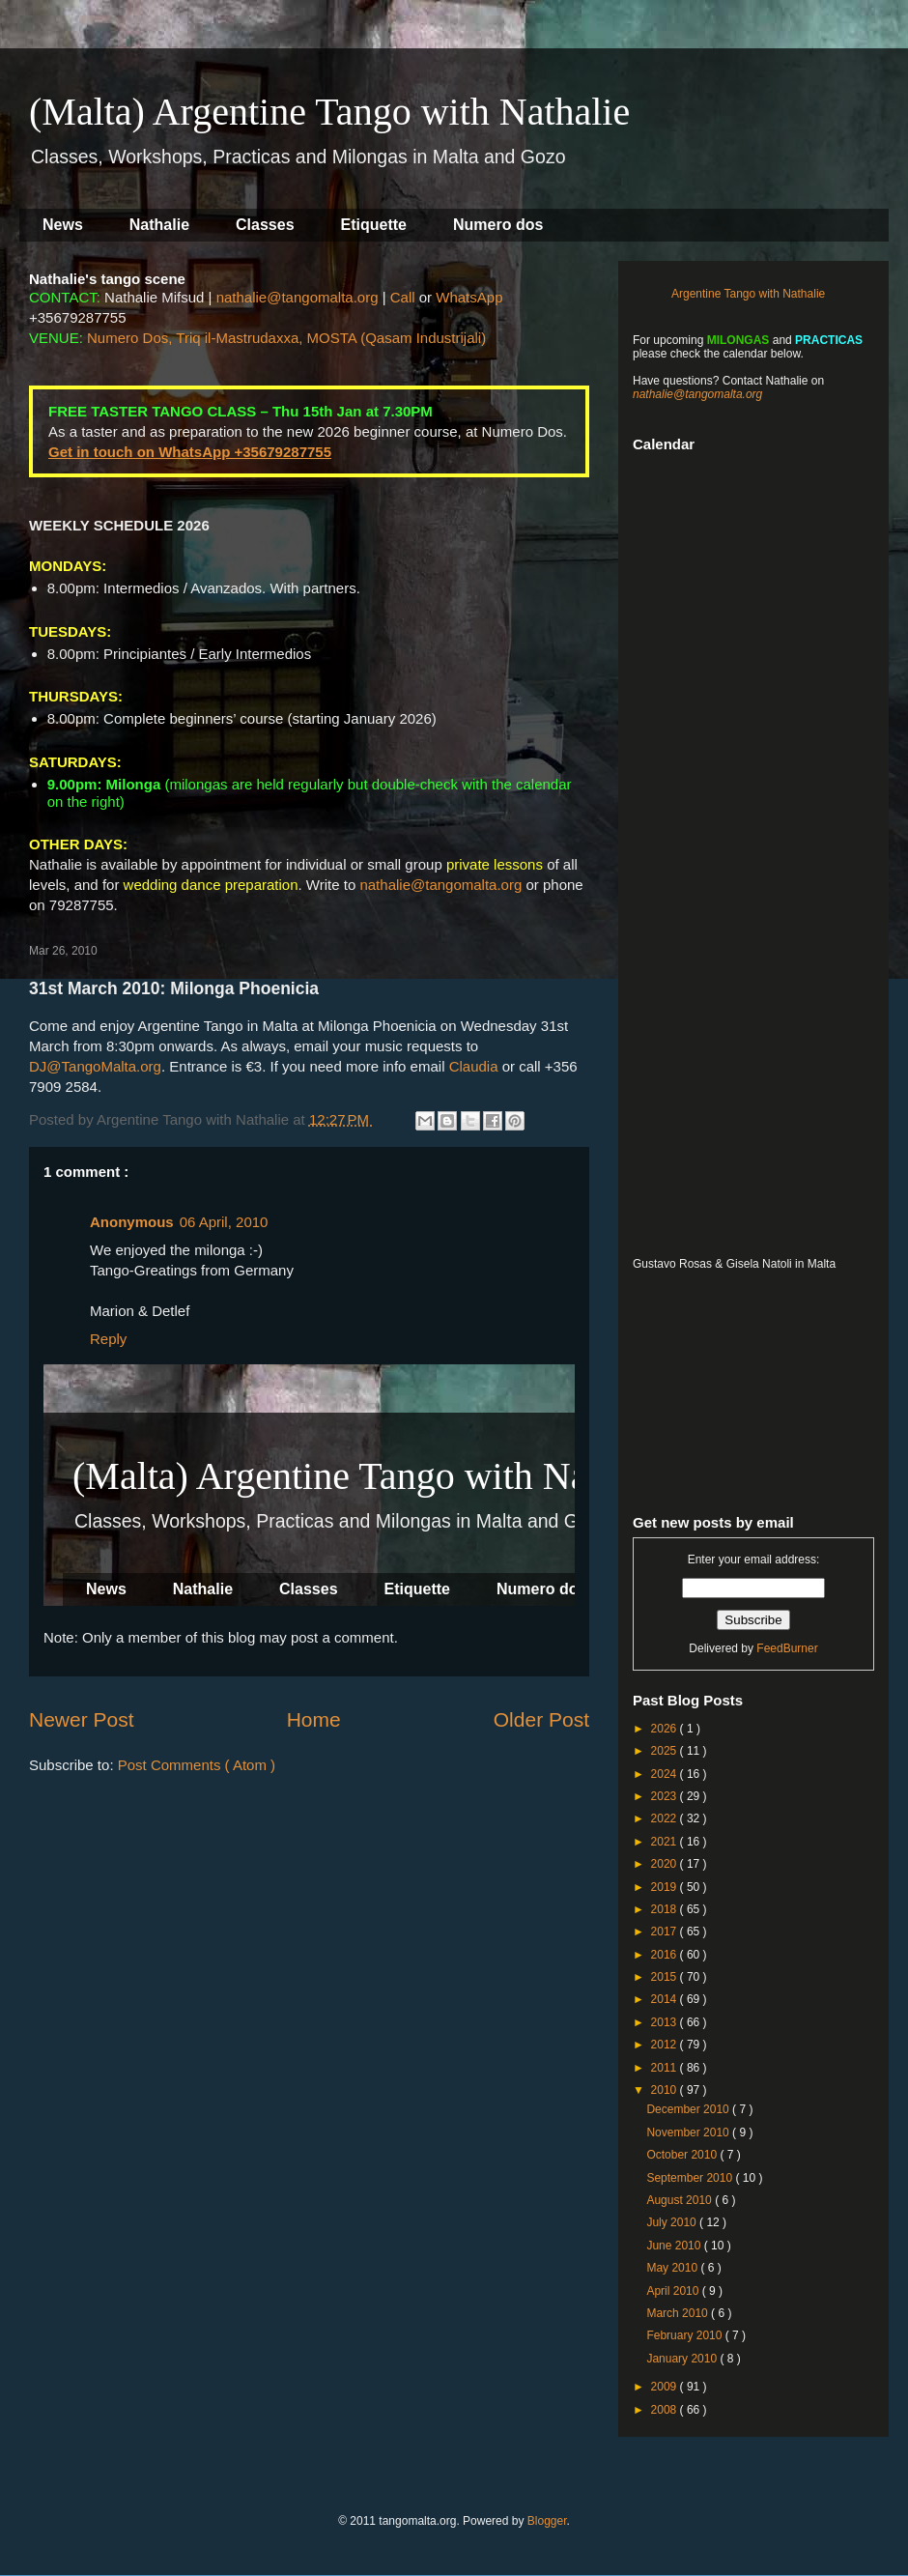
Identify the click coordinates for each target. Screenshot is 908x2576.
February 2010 (685, 2335)
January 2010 (683, 2358)
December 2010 (689, 2109)
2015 (665, 1977)
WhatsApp (469, 297)
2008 (665, 2410)
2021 (665, 1841)
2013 (665, 2022)
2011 (665, 2068)
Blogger (547, 2521)
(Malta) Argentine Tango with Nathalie (329, 111)
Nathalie (159, 224)
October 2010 (683, 2154)
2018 (665, 1909)
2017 (665, 1931)
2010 (665, 2090)
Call (402, 297)
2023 (665, 1796)
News (63, 224)
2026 (665, 1728)
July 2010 (672, 2222)
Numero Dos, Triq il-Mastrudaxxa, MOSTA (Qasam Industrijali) (286, 337)
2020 (665, 1864)
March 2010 (678, 2313)
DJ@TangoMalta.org (95, 1066)
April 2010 (673, 2291)
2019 (665, 1887)
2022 (665, 1818)
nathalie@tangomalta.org (297, 297)
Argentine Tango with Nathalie (748, 294)
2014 (665, 1999)
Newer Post (81, 1719)
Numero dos (498, 224)
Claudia (473, 1066)
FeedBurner (786, 1648)
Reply (108, 1339)
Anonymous (132, 1222)
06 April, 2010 (224, 1222)
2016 (665, 1954)
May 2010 (673, 2268)
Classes (265, 224)
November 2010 (689, 2132)
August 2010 (680, 2200)
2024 (665, 1774)
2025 (665, 1751)
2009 (665, 2386)
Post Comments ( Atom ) (196, 1765)
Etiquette (374, 224)
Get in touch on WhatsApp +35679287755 (189, 452)
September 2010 (690, 2178)
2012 (665, 2044)
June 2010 (674, 2245)
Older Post (541, 1719)
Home (314, 1719)
